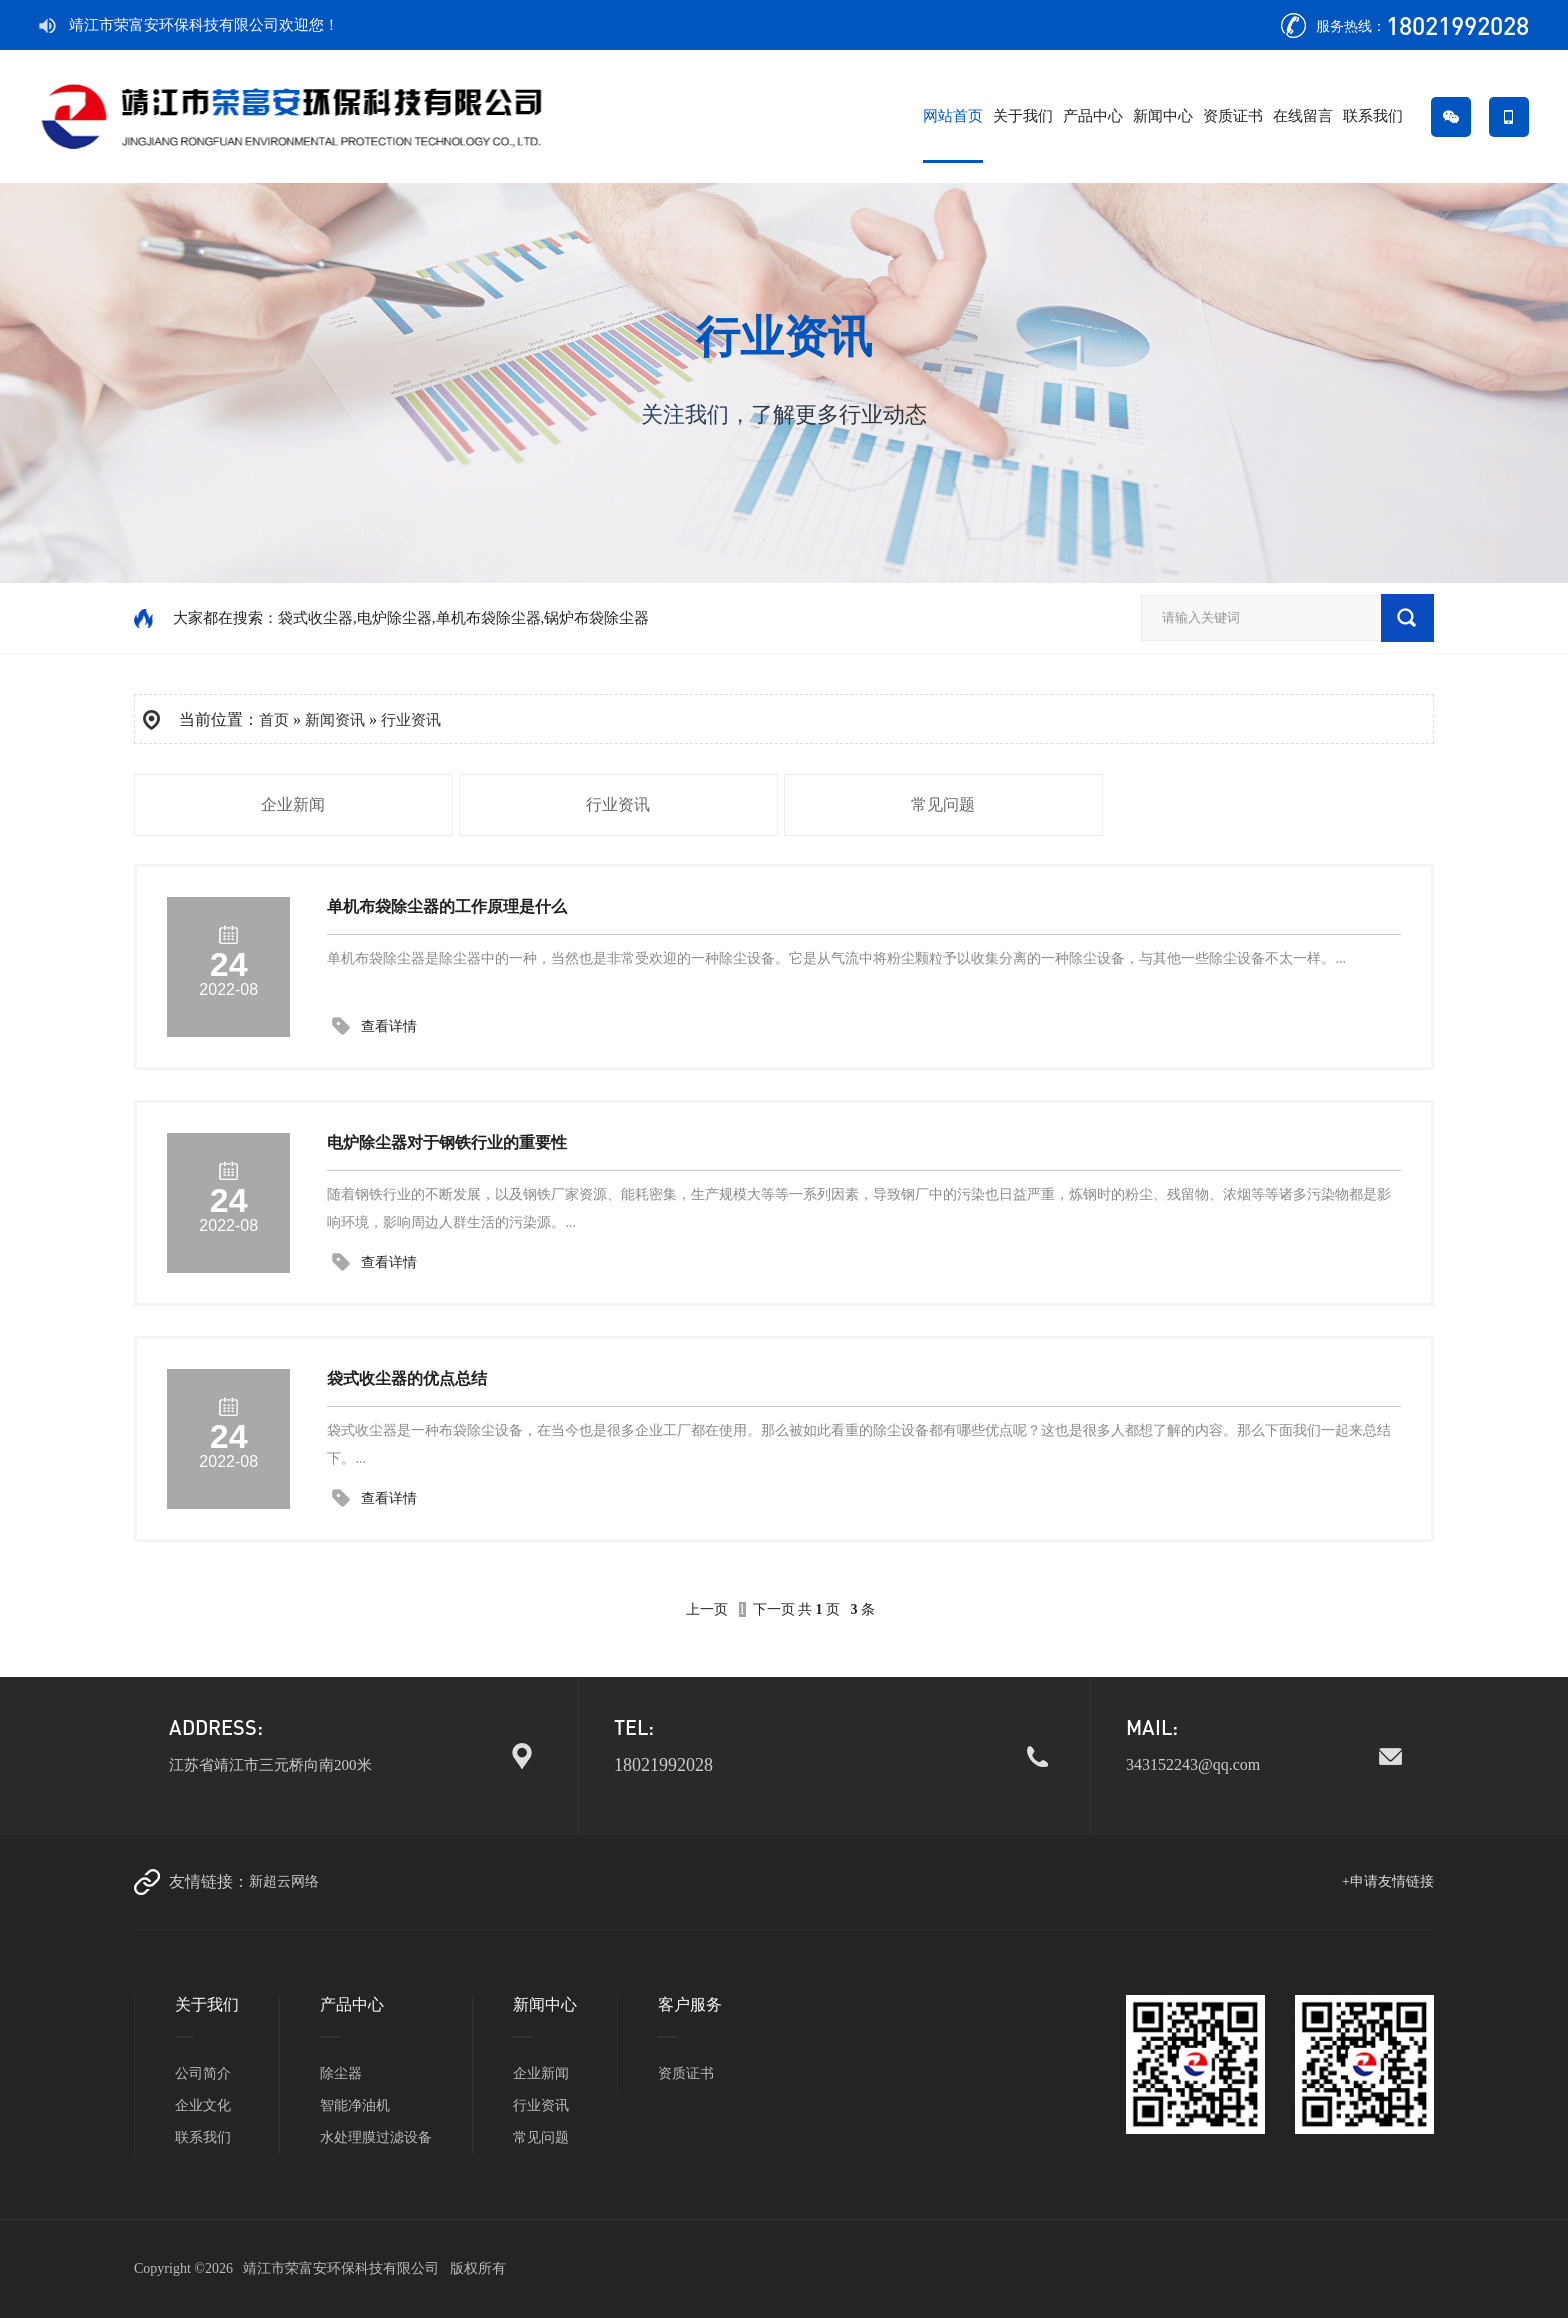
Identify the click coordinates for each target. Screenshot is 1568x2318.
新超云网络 (284, 1881)
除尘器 (341, 2073)
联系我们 (1373, 116)
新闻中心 (1163, 116)
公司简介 (203, 2073)
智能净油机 (355, 2105)
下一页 (774, 1609)
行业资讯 (411, 720)
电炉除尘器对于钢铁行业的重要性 (447, 1142)
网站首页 (953, 116)
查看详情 (389, 1026)
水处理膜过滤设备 (376, 2137)
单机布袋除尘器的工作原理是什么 (447, 906)
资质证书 (1233, 116)
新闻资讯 (335, 720)
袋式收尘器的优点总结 (407, 1378)
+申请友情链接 (1388, 1881)
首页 (274, 720)
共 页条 (836, 1609)
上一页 (707, 1609)
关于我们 (1023, 116)
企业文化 (203, 2105)
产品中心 (1093, 116)
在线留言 (1303, 116)
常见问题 (943, 804)
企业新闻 (293, 804)
